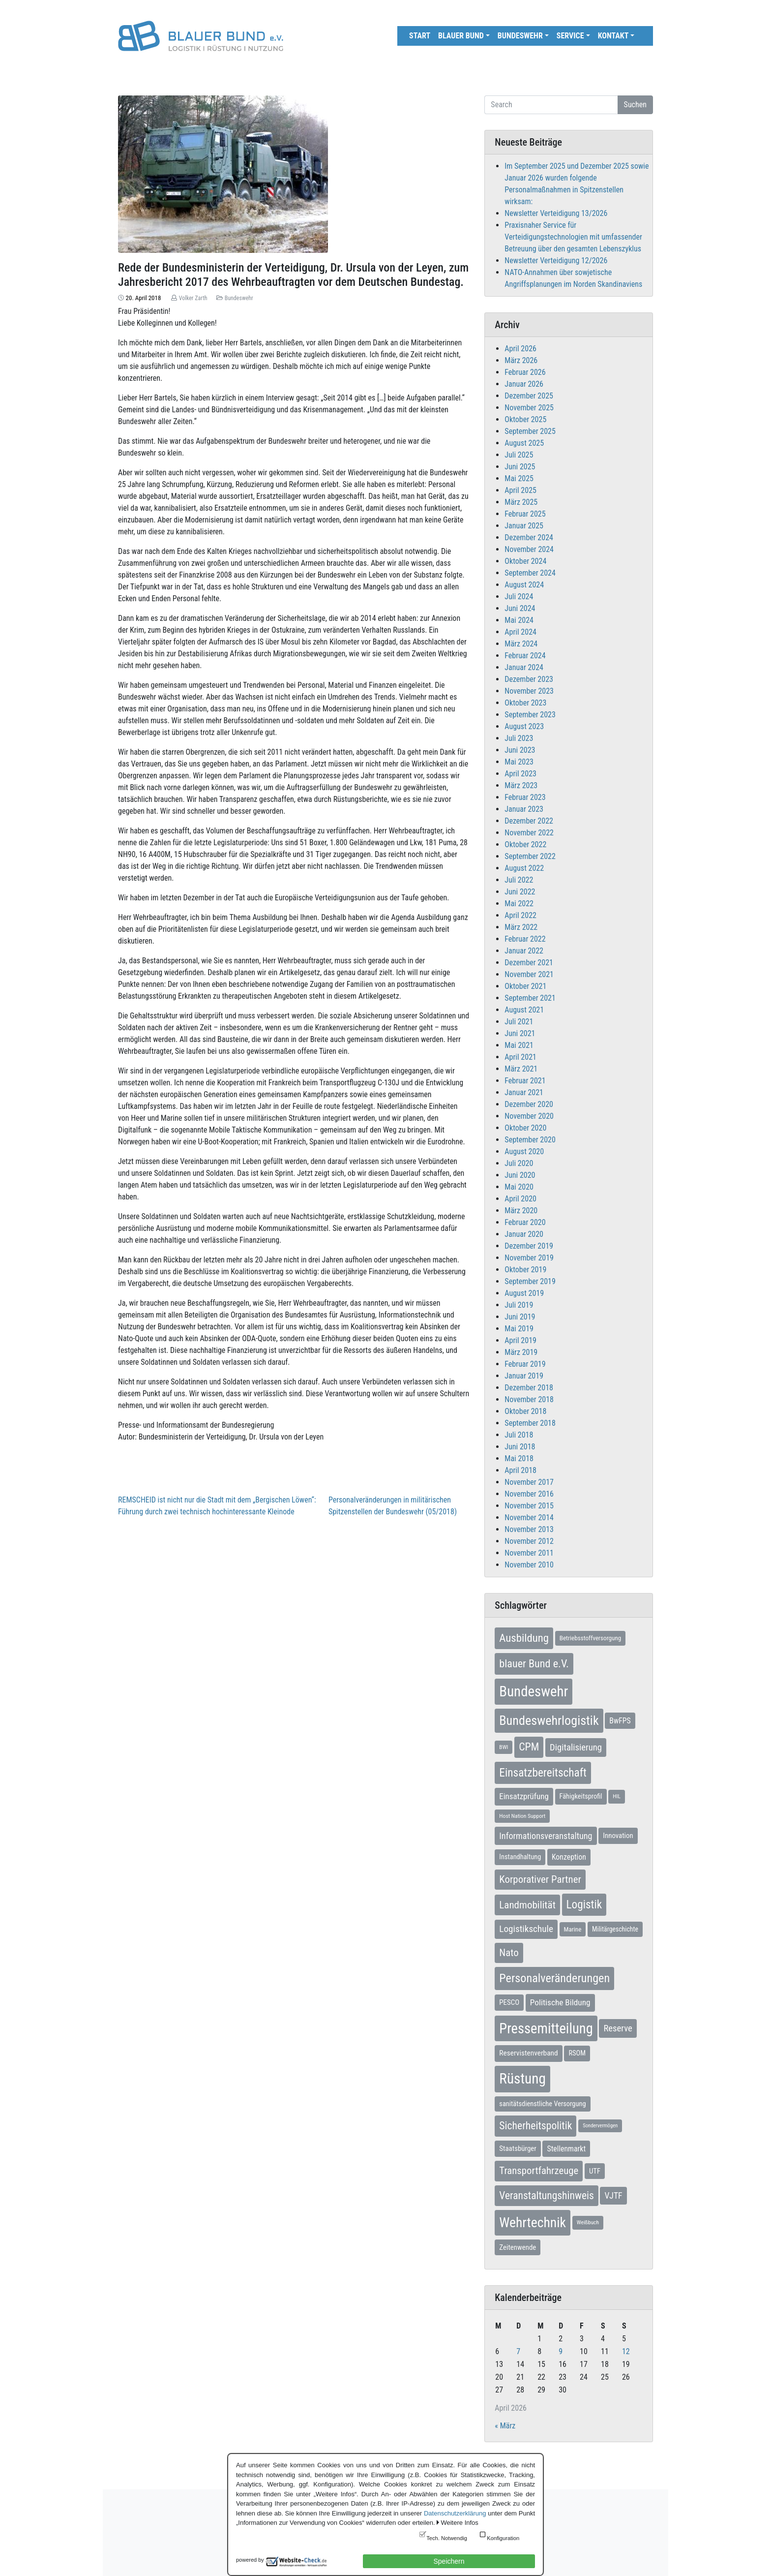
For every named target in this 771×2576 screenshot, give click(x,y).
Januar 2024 (523, 667)
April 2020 (520, 1198)
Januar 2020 (523, 1234)
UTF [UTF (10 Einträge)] (594, 2171)
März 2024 (520, 643)
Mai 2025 (519, 478)
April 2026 (520, 348)
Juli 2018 (518, 1435)
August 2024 (524, 584)
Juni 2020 (519, 1175)
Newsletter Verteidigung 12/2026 (555, 260)
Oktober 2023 (525, 702)
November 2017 (529, 1482)
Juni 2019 (519, 1316)
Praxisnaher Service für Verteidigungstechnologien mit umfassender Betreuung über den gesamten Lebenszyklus (573, 236)
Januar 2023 (523, 809)
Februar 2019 (524, 1364)
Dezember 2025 (528, 395)
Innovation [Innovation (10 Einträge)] (618, 1835)
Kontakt (613, 35)
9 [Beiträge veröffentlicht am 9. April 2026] (561, 2351)
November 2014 (529, 1517)
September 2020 (530, 1139)
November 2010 (529, 1564)
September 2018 (530, 1423)
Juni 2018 (519, 1446)
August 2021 (524, 1009)
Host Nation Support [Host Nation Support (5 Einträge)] (522, 1815)
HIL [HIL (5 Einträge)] (617, 1796)
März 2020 (520, 1210)
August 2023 (524, 726)
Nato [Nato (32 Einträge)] (508, 1953)
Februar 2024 (524, 655)
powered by (250, 2560)
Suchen (635, 104)
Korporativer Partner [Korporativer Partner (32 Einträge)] (540, 1879)
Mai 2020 (519, 1187)
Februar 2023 (524, 797)
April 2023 (520, 773)
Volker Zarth (193, 298)
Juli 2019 (518, 1305)
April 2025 (520, 490)
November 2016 (529, 1494)
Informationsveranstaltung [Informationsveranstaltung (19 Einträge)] (545, 1836)
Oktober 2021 (525, 986)
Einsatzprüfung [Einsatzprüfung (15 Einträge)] (524, 1796)
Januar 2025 (523, 525)
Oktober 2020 (525, 1128)
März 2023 (520, 785)
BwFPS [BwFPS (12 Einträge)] (619, 1720)
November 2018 (529, 1399)
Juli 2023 (518, 738)
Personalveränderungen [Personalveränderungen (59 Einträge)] (554, 1978)
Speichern (448, 2561)
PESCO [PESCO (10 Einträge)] (509, 2002)
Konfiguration (503, 2538)
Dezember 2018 (528, 1387)
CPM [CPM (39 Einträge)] (529, 1747)
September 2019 (530, 1281)
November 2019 (529, 1257)
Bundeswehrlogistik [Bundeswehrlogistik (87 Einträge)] (548, 1720)
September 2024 (530, 573)
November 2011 (529, 1553)
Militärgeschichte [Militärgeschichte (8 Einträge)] (615, 1929)
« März (505, 2425)
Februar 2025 (524, 514)
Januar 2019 (523, 1375)
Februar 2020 (524, 1222)
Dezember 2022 (528, 821)
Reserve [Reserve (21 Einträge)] (617, 2028)
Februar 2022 (524, 939)
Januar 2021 (523, 1092)
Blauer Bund (461, 35)
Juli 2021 (518, 1021)
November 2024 (529, 549)
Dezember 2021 (528, 962)
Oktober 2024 (525, 561)
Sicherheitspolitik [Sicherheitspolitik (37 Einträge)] (535, 2125)
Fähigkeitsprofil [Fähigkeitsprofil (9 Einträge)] (581, 1796)
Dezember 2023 (528, 679)
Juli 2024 (518, 596)
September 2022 (530, 856)
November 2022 (529, 832)
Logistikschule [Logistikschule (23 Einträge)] (526, 1928)
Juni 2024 (519, 608)
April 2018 (520, 1470)
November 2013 (529, 1529)
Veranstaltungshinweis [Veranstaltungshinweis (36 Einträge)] (546, 2195)
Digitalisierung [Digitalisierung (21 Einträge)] (576, 1747)
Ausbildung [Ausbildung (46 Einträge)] (524, 1638)
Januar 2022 (523, 950)
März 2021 (520, 1068)
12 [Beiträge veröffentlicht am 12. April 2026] (626, 2351)
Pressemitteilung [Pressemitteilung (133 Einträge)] (546, 2028)
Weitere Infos (459, 2522)
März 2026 (520, 360)
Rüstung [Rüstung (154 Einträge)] (522, 2078)
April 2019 (520, 1340)
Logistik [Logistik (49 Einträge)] (584, 1904)
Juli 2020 (518, 1163)
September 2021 (530, 998)
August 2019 (524, 1293)
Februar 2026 (524, 372)
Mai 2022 (519, 903)
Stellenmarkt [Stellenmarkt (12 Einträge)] (566, 2148)
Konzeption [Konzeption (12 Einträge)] (569, 1857)
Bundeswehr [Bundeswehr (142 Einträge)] (533, 1691)
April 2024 (520, 632)
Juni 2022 (519, 891)
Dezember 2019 (528, 1246)
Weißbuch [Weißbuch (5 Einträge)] (588, 2222)
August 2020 (524, 1151)
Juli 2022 (518, 880)
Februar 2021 (524, 1080)
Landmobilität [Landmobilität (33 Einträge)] (527, 1905)
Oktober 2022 (525, 844)
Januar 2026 (523, 384)
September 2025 (530, 431)
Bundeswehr (520, 35)
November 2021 (529, 974)
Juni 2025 (519, 466)
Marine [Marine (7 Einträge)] (573, 1929)
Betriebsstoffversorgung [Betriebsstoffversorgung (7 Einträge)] (591, 1638)
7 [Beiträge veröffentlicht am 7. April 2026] (518, 2351)
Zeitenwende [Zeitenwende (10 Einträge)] (517, 2247)
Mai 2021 (519, 1045)
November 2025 (529, 407)
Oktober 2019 (525, 1269)
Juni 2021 (519, 1033)
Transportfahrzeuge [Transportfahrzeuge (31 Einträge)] (538, 2171)
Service (570, 35)
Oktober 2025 (525, 419)
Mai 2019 (519, 1328)
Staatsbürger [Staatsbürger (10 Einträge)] (517, 2148)
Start (419, 35)
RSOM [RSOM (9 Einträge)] (577, 2053)
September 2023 (530, 714)
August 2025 (524, 443)
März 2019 (520, 1352)
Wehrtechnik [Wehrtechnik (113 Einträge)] (532, 2222)
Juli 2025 (518, 455)
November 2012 (529, 1541)
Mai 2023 (519, 762)
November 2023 (529, 691)
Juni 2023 (519, 750)
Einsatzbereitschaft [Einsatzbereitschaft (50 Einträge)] (543, 1772)
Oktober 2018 (525, 1411)
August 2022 (524, 868)
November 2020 (529, 1116)
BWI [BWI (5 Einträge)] (503, 1747)
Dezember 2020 (528, 1104)
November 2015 (529, 1505)
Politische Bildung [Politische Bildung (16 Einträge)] (560, 2002)
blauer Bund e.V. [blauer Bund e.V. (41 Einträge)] (533, 1663)
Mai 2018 (519, 1458)
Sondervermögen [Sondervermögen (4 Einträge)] (600, 2125)
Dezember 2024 (528, 537)
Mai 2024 (519, 620)
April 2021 (520, 1057)
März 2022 (520, 927)
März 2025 (520, 502)
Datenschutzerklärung (455, 2513)
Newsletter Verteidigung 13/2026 (555, 213)
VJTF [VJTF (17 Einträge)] (613, 2196)
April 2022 (520, 915)
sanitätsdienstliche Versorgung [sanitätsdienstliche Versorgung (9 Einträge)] (542, 2104)
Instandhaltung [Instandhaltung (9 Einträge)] (520, 1857)
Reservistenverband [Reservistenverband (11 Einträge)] (528, 2053)
